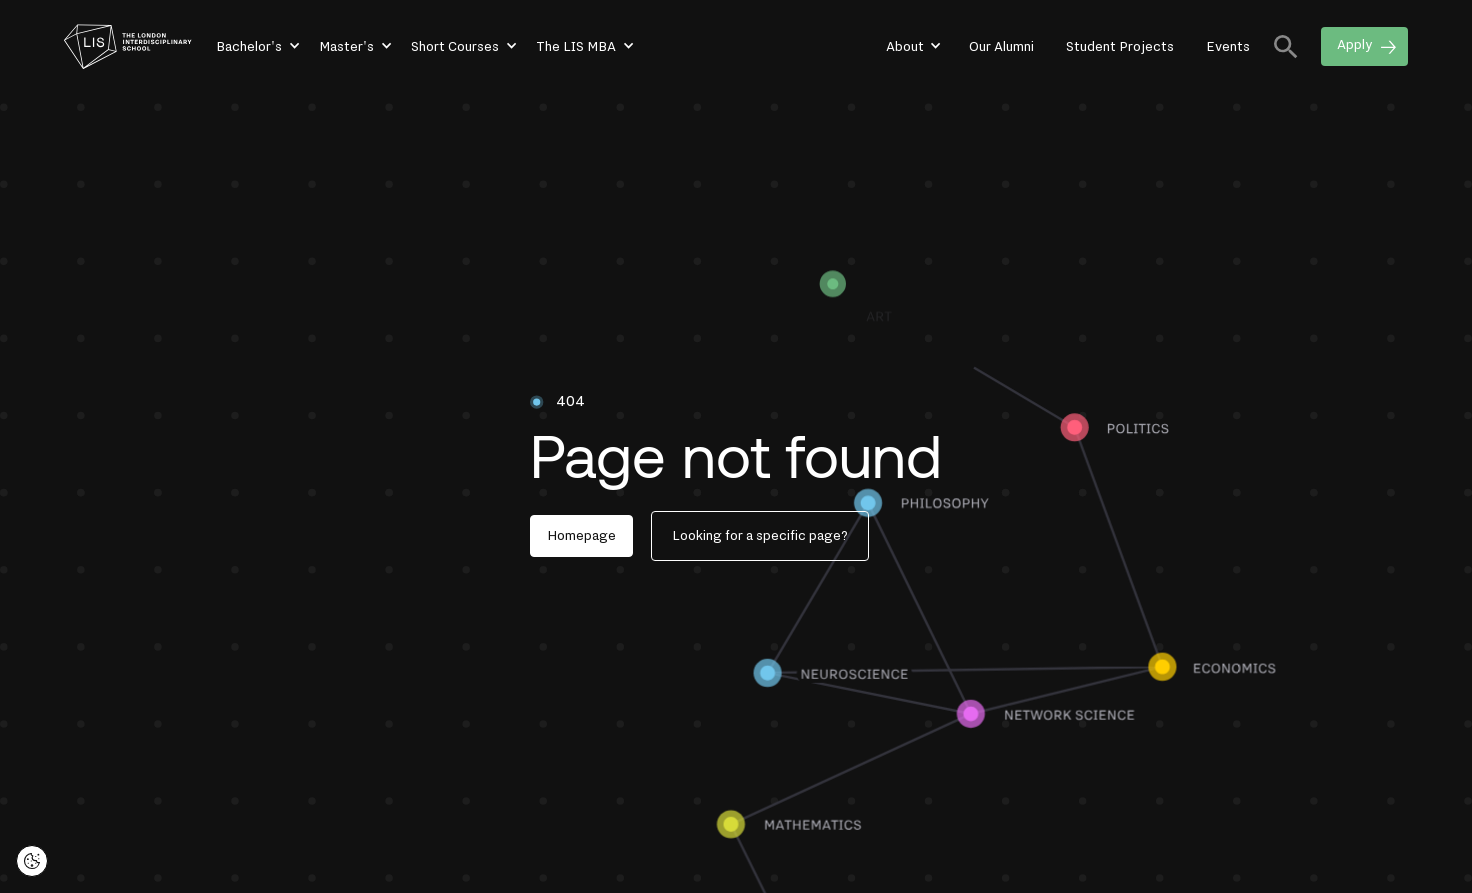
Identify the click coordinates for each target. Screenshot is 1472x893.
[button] (257, 47)
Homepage (581, 536)
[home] (128, 46)
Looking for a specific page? (760, 536)
